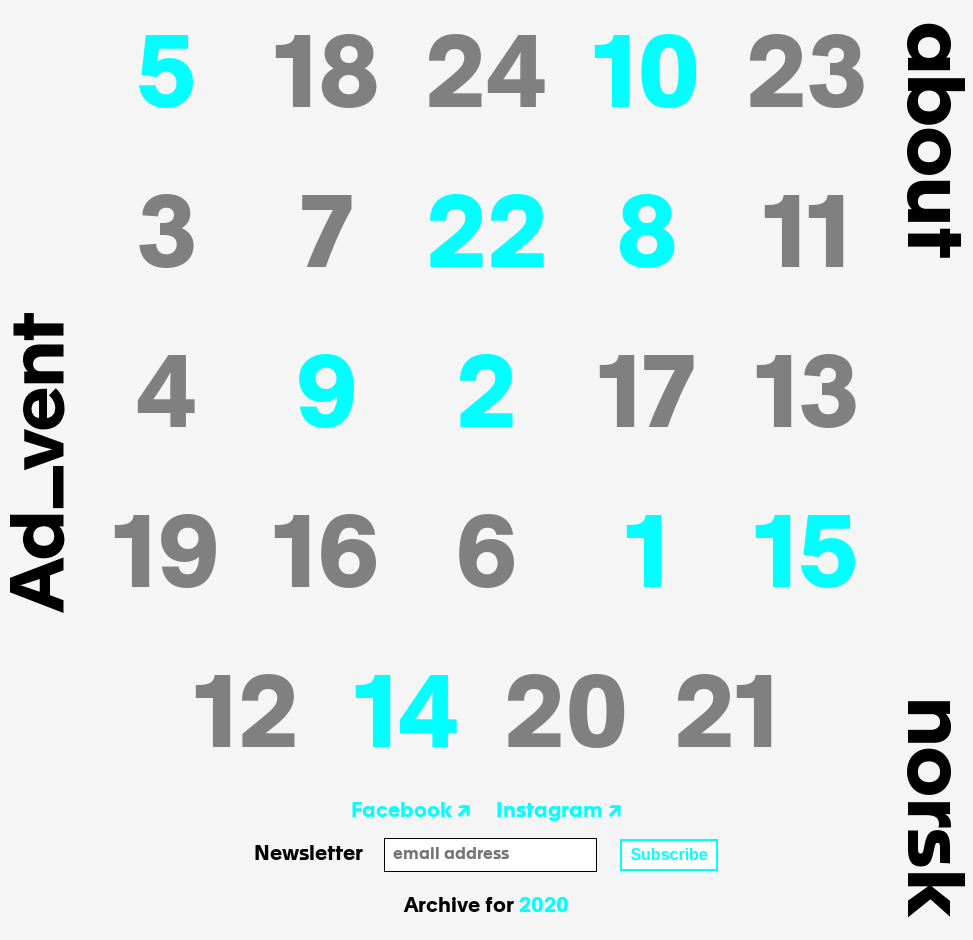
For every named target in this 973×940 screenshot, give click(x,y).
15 (806, 560)
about (929, 138)
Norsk (929, 805)
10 (647, 80)
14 (407, 720)
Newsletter (308, 855)
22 (487, 240)
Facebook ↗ (411, 812)
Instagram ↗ (559, 812)
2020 (544, 907)
